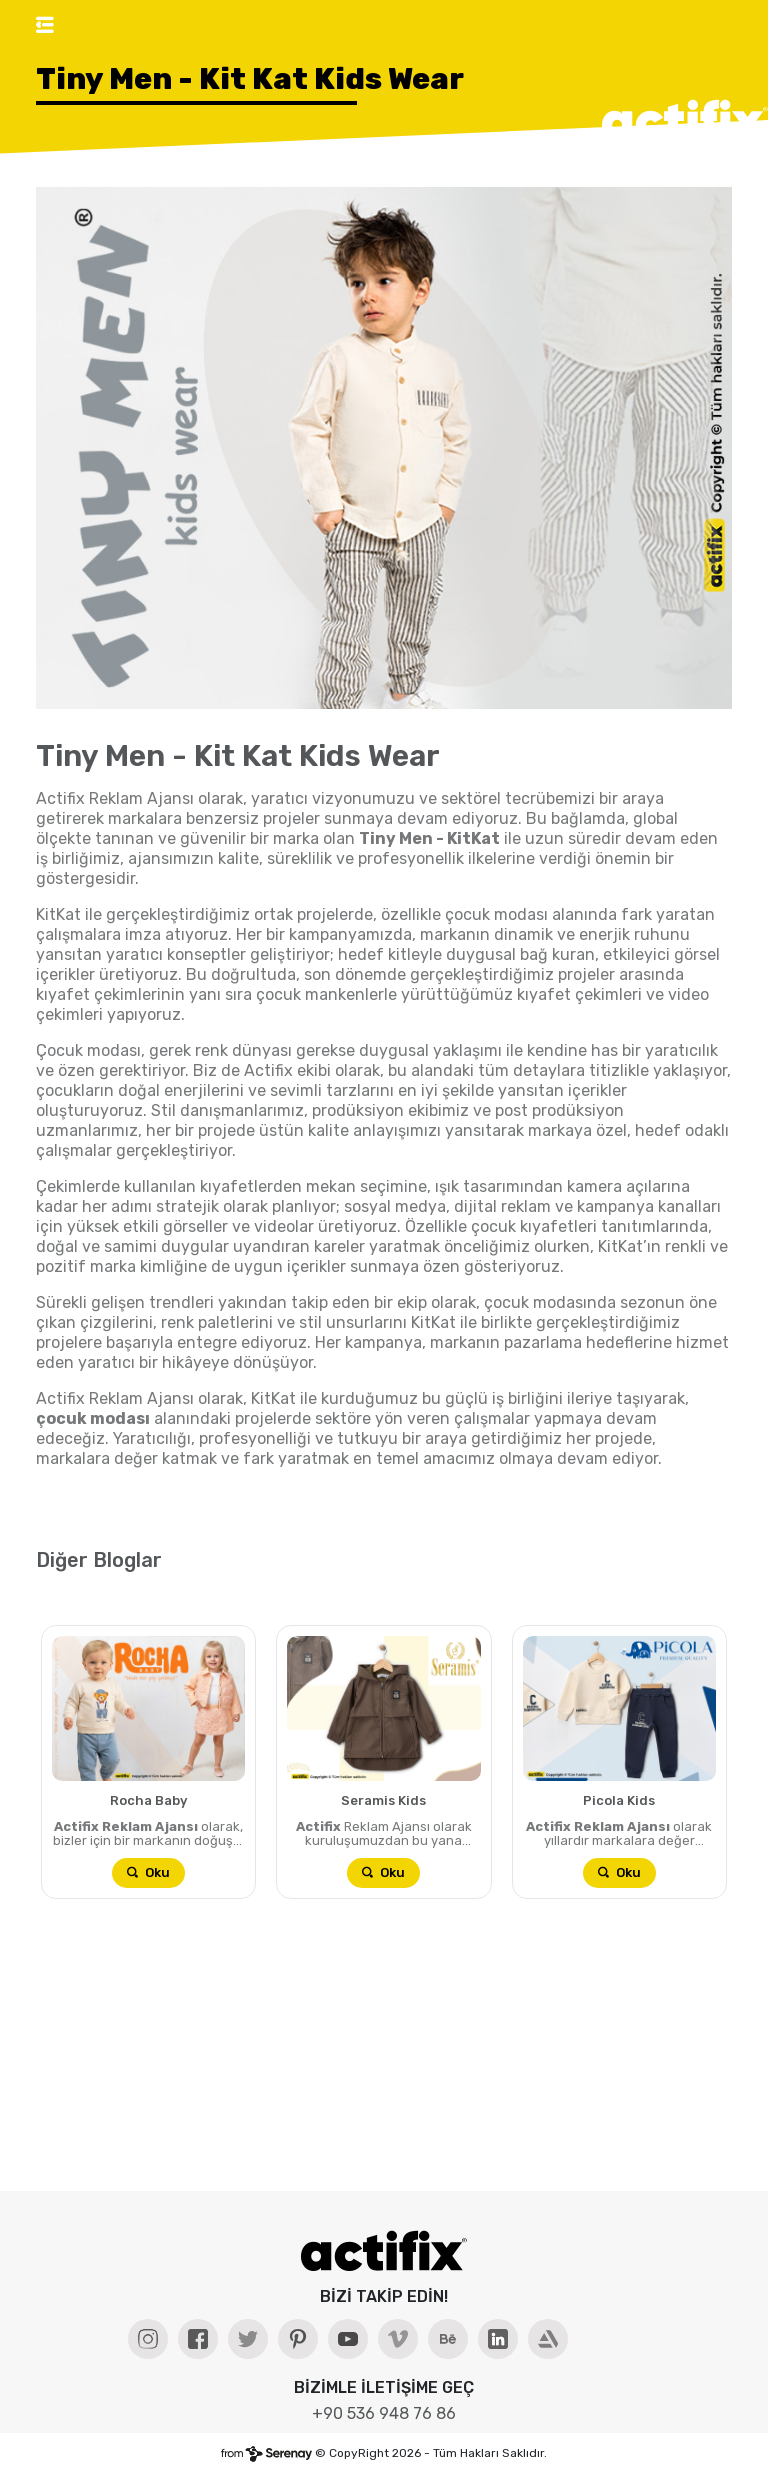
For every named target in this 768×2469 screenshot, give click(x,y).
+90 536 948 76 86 (384, 2413)
